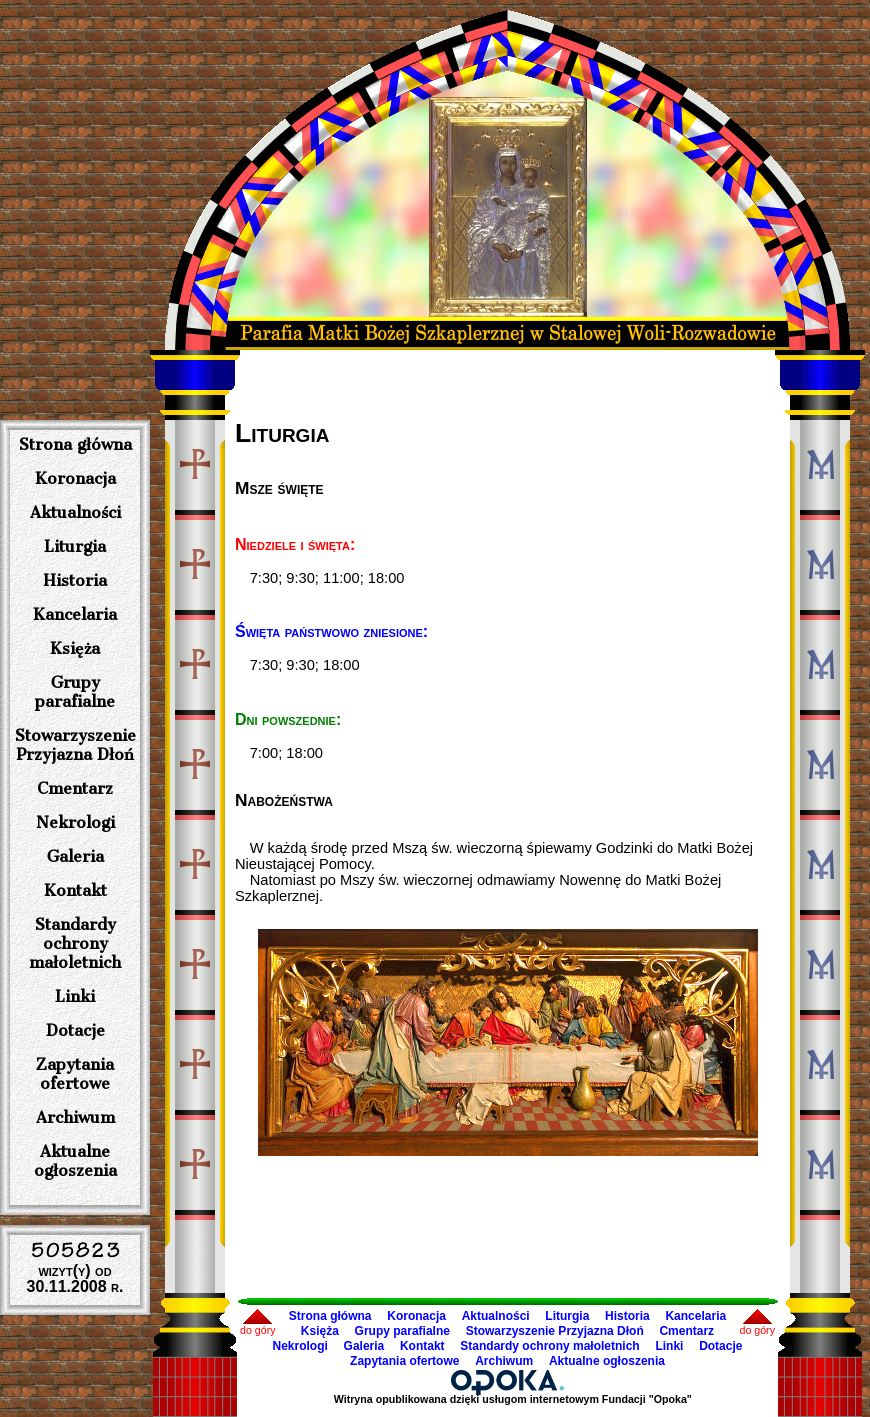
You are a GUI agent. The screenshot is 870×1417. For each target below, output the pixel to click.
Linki (75, 996)
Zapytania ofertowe (75, 1074)
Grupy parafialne (75, 692)
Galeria (75, 856)
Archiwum (75, 1117)
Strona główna (75, 444)
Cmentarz (75, 788)
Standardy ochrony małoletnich (75, 943)
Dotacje (75, 1030)
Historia (75, 580)
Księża (75, 648)
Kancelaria (75, 614)
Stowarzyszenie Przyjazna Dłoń (75, 745)
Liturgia (75, 546)
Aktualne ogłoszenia (75, 1161)
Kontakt (75, 890)
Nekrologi (75, 822)
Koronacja (75, 478)
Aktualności (75, 512)
